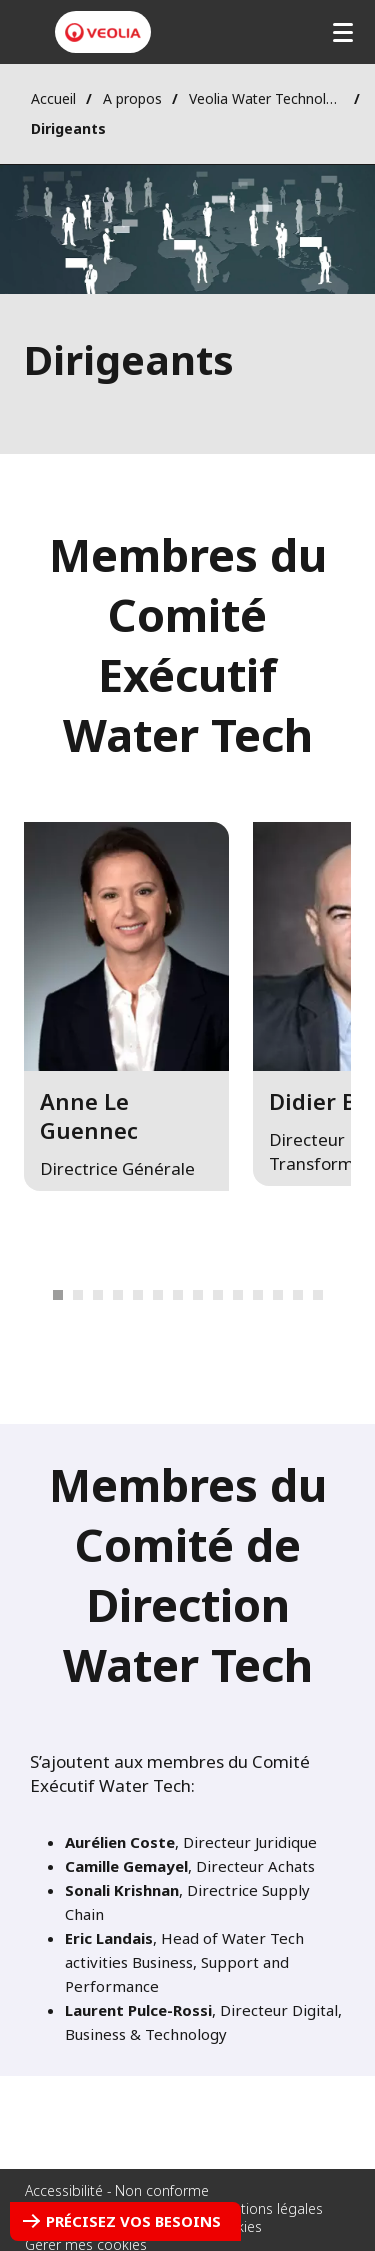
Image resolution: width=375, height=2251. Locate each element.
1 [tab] (58, 1295)
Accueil (53, 98)
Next (345, 1296)
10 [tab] (198, 1295)
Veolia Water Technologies (266, 98)
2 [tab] (78, 1295)
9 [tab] (178, 1295)
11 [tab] (218, 1295)
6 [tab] (118, 1295)
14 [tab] (278, 1295)
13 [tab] (258, 1295)
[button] (126, 1006)
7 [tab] (138, 1295)
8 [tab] (158, 1295)
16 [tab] (318, 1295)
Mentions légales (268, 2208)
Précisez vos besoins (133, 2221)
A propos (132, 98)
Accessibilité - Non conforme (117, 2190)
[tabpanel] (126, 1045)
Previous (30, 1296)
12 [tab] (238, 1295)
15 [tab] (298, 1295)
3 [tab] (98, 1295)
